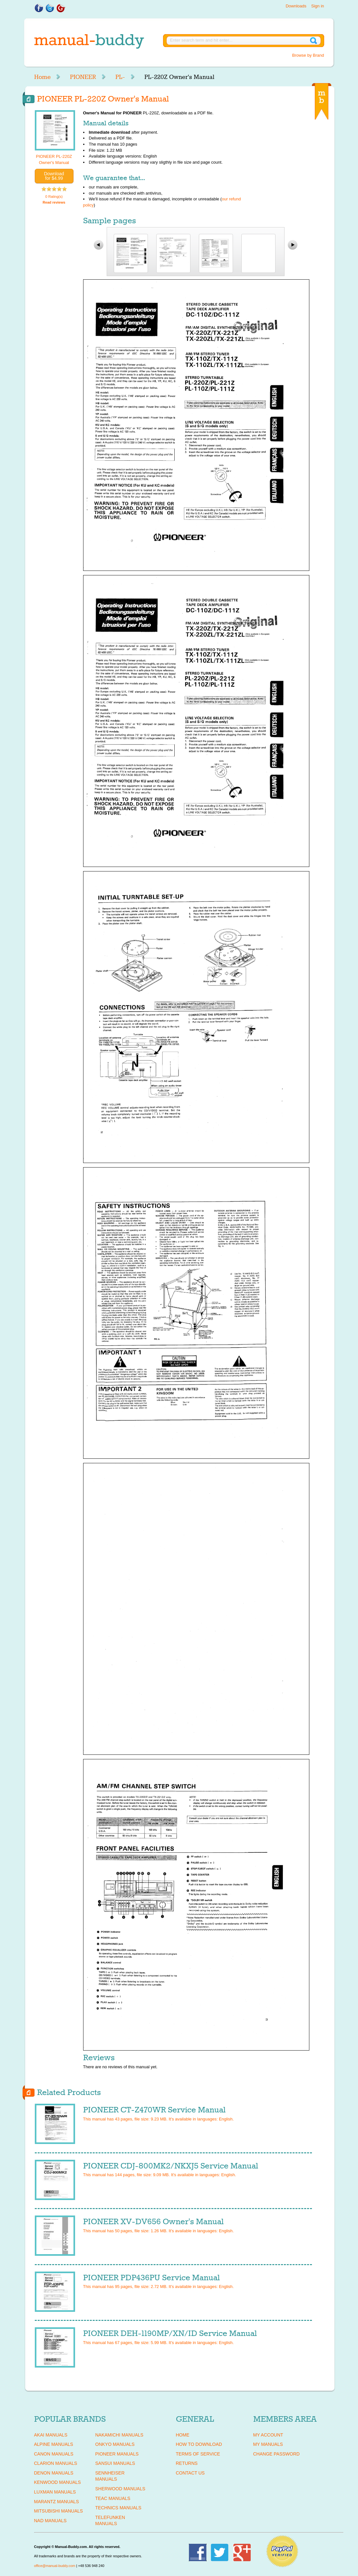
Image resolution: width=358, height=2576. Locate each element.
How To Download (199, 2444)
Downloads (295, 6)
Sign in (317, 6)
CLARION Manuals (55, 2463)
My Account (268, 2434)
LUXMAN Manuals (55, 2491)
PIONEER (83, 77)
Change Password (276, 2453)
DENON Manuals (53, 2472)
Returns (187, 2463)
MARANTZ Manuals (56, 2501)
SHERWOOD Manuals (120, 2488)
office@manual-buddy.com (54, 2566)
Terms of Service (198, 2453)
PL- (120, 77)
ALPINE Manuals (53, 2444)
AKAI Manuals (50, 2434)
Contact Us (190, 2472)
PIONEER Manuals (117, 2453)
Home (42, 77)
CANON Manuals (53, 2453)
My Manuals (268, 2444)
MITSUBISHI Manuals (58, 2511)
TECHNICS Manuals (118, 2507)
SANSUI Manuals (115, 2463)
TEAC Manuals (113, 2498)
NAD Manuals (50, 2520)
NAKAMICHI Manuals (119, 2434)
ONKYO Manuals (115, 2444)
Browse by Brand (308, 55)
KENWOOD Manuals (57, 2482)
